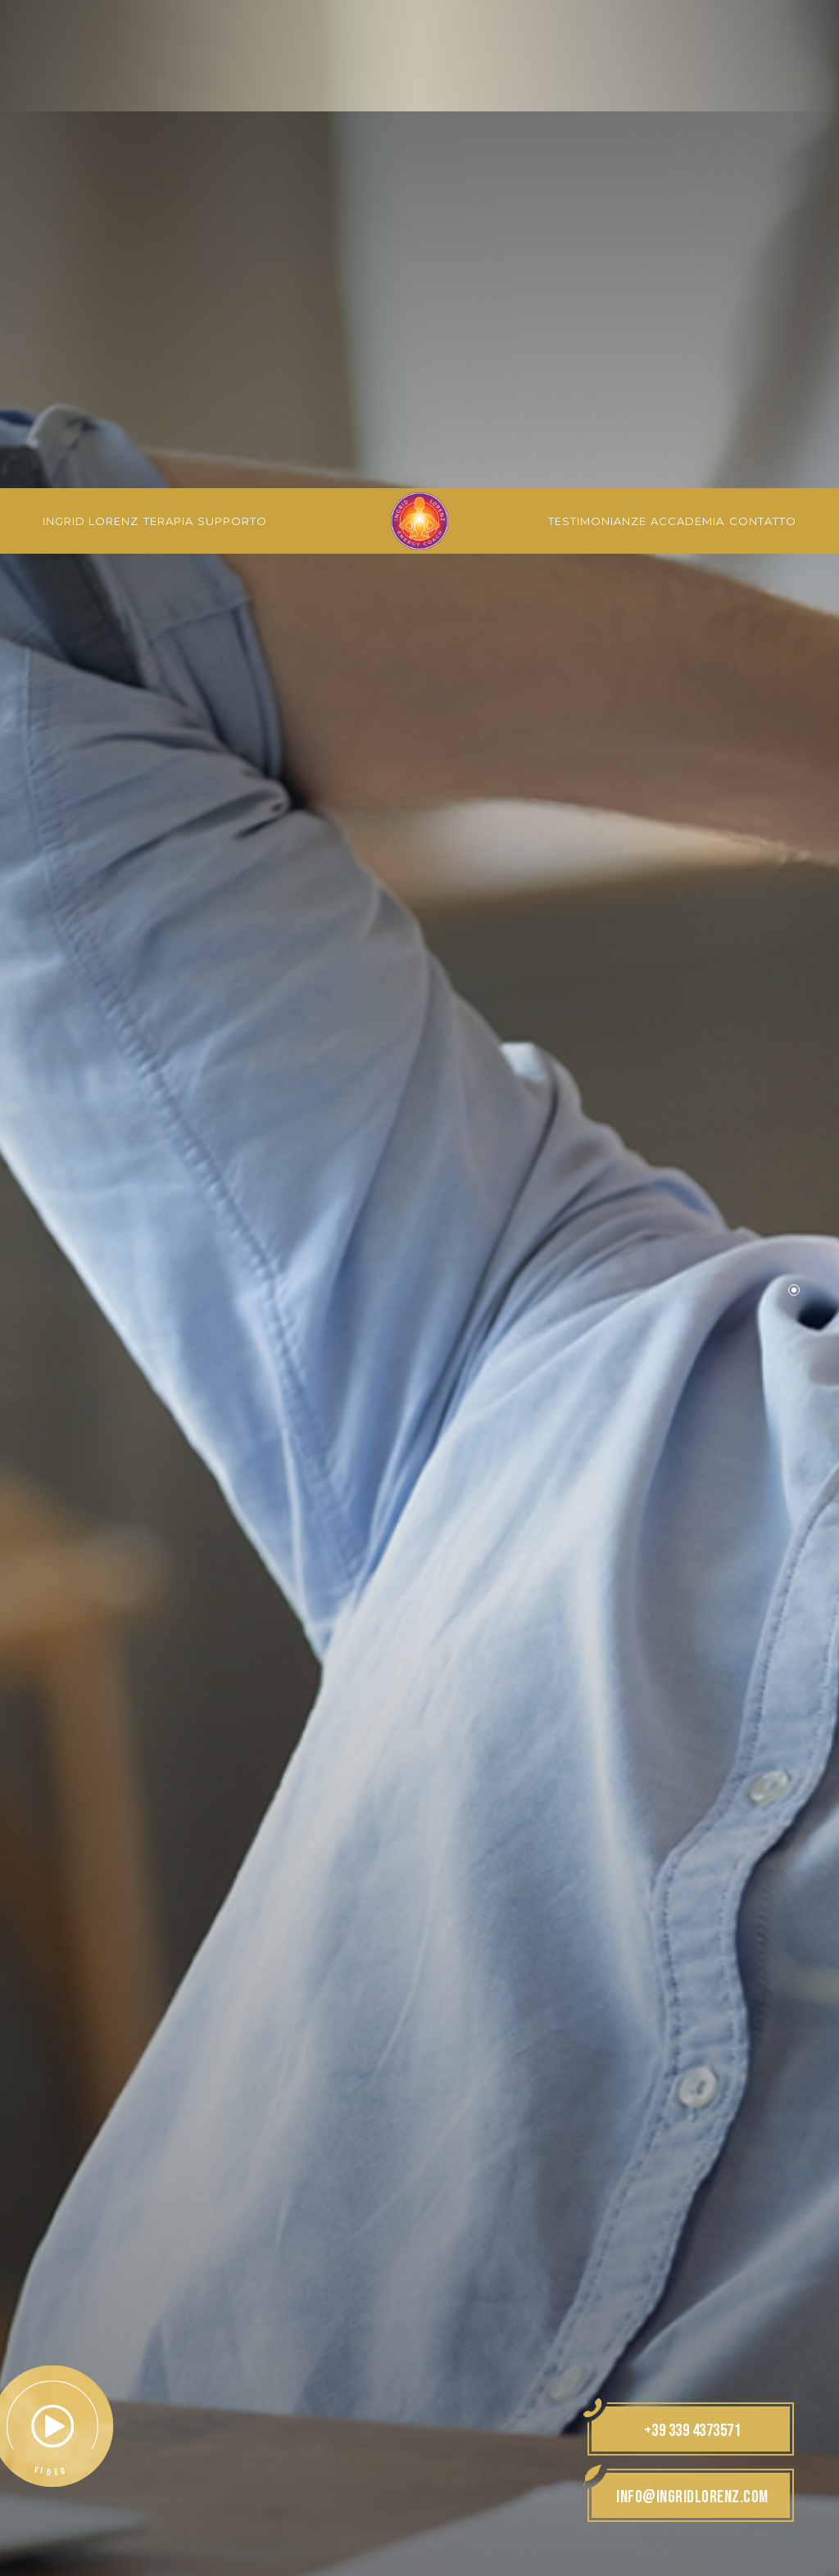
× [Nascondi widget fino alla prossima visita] (53, 2472)
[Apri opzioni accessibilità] (36, 2490)
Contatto (762, 32)
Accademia (687, 32)
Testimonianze (597, 32)
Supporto (232, 32)
